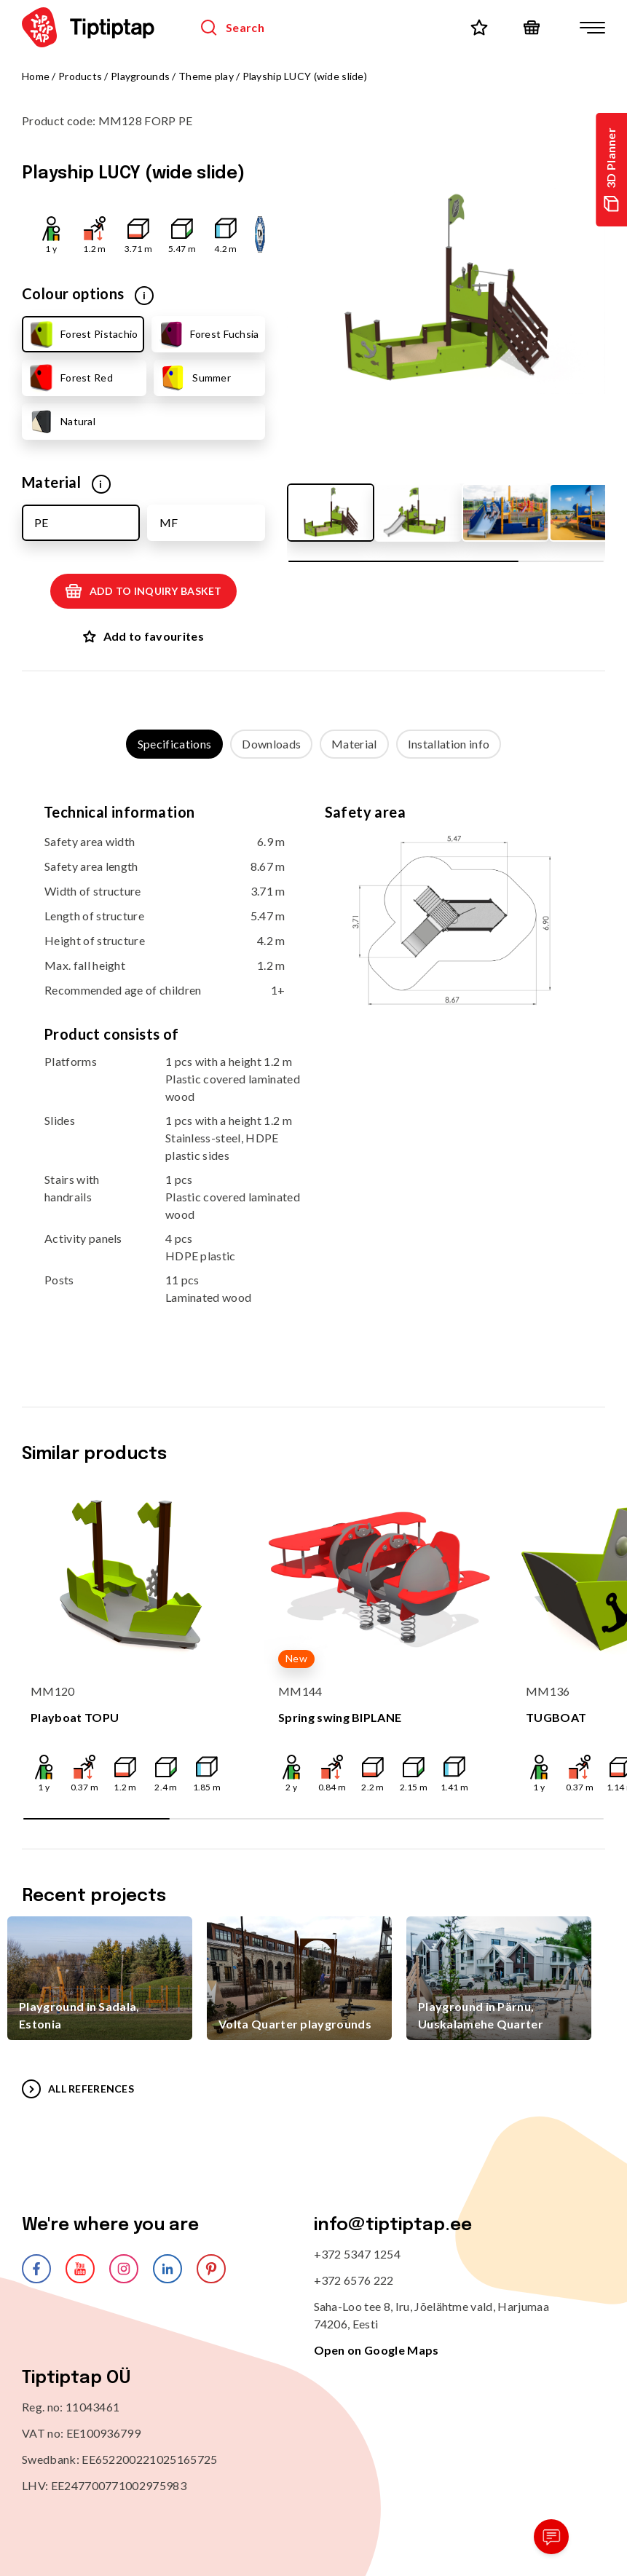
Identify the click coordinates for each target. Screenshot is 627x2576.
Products (80, 76)
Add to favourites (143, 636)
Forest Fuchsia (208, 334)
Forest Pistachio (82, 334)
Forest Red (70, 378)
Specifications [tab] (174, 744)
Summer (195, 377)
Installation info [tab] (448, 744)
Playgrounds (140, 76)
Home (36, 76)
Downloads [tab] (271, 744)
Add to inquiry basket (143, 591)
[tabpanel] (313, 1068)
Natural (61, 421)
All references (78, 2088)
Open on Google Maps (376, 2350)
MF (168, 522)
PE (41, 522)
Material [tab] (354, 744)
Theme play (206, 76)
